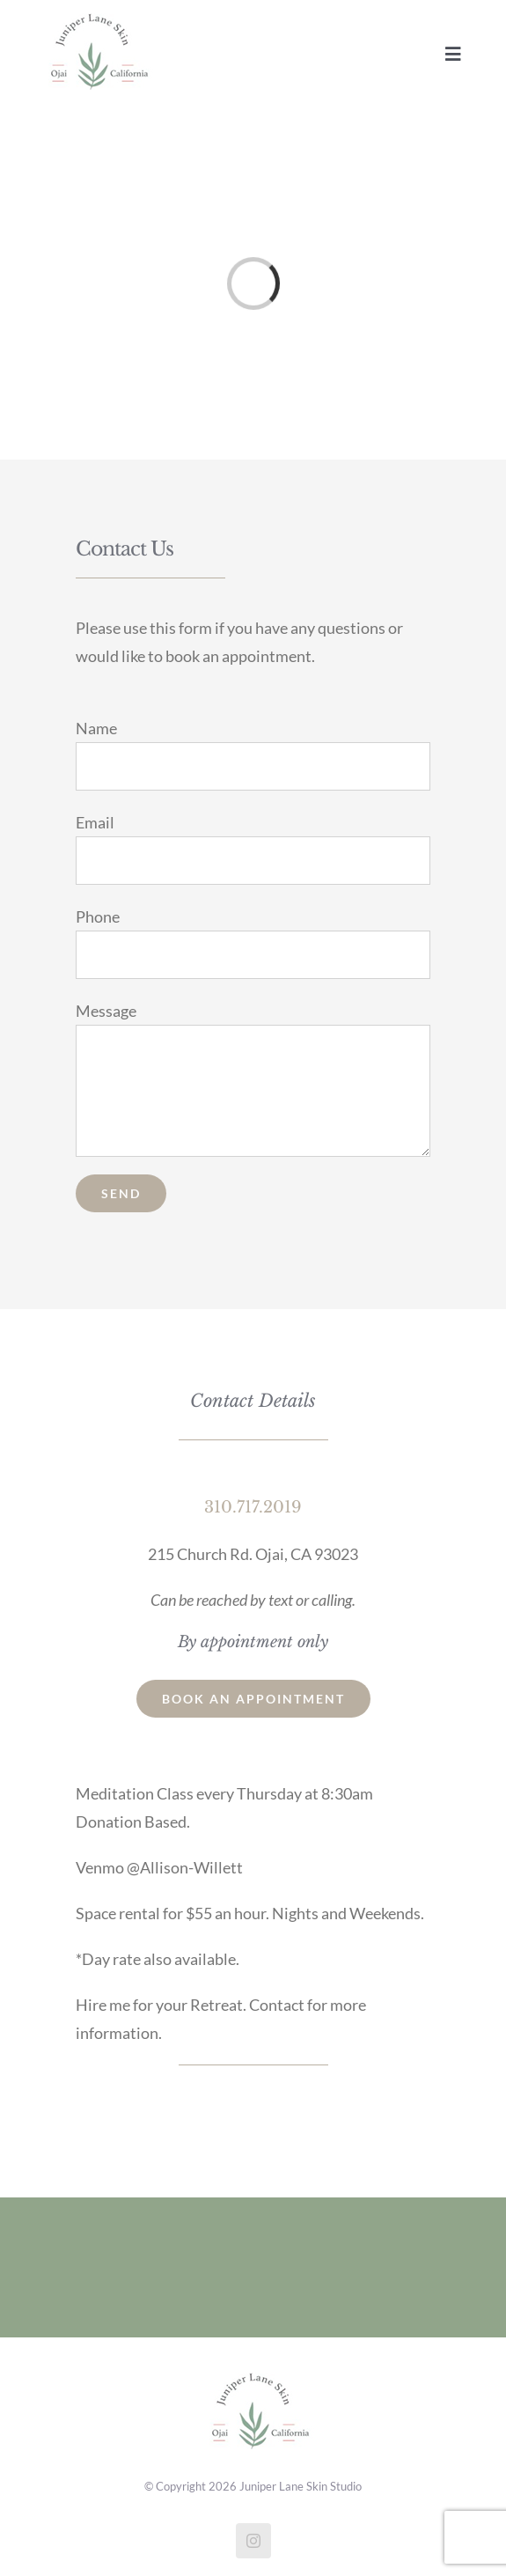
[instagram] (253, 2540)
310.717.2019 (253, 1507)
